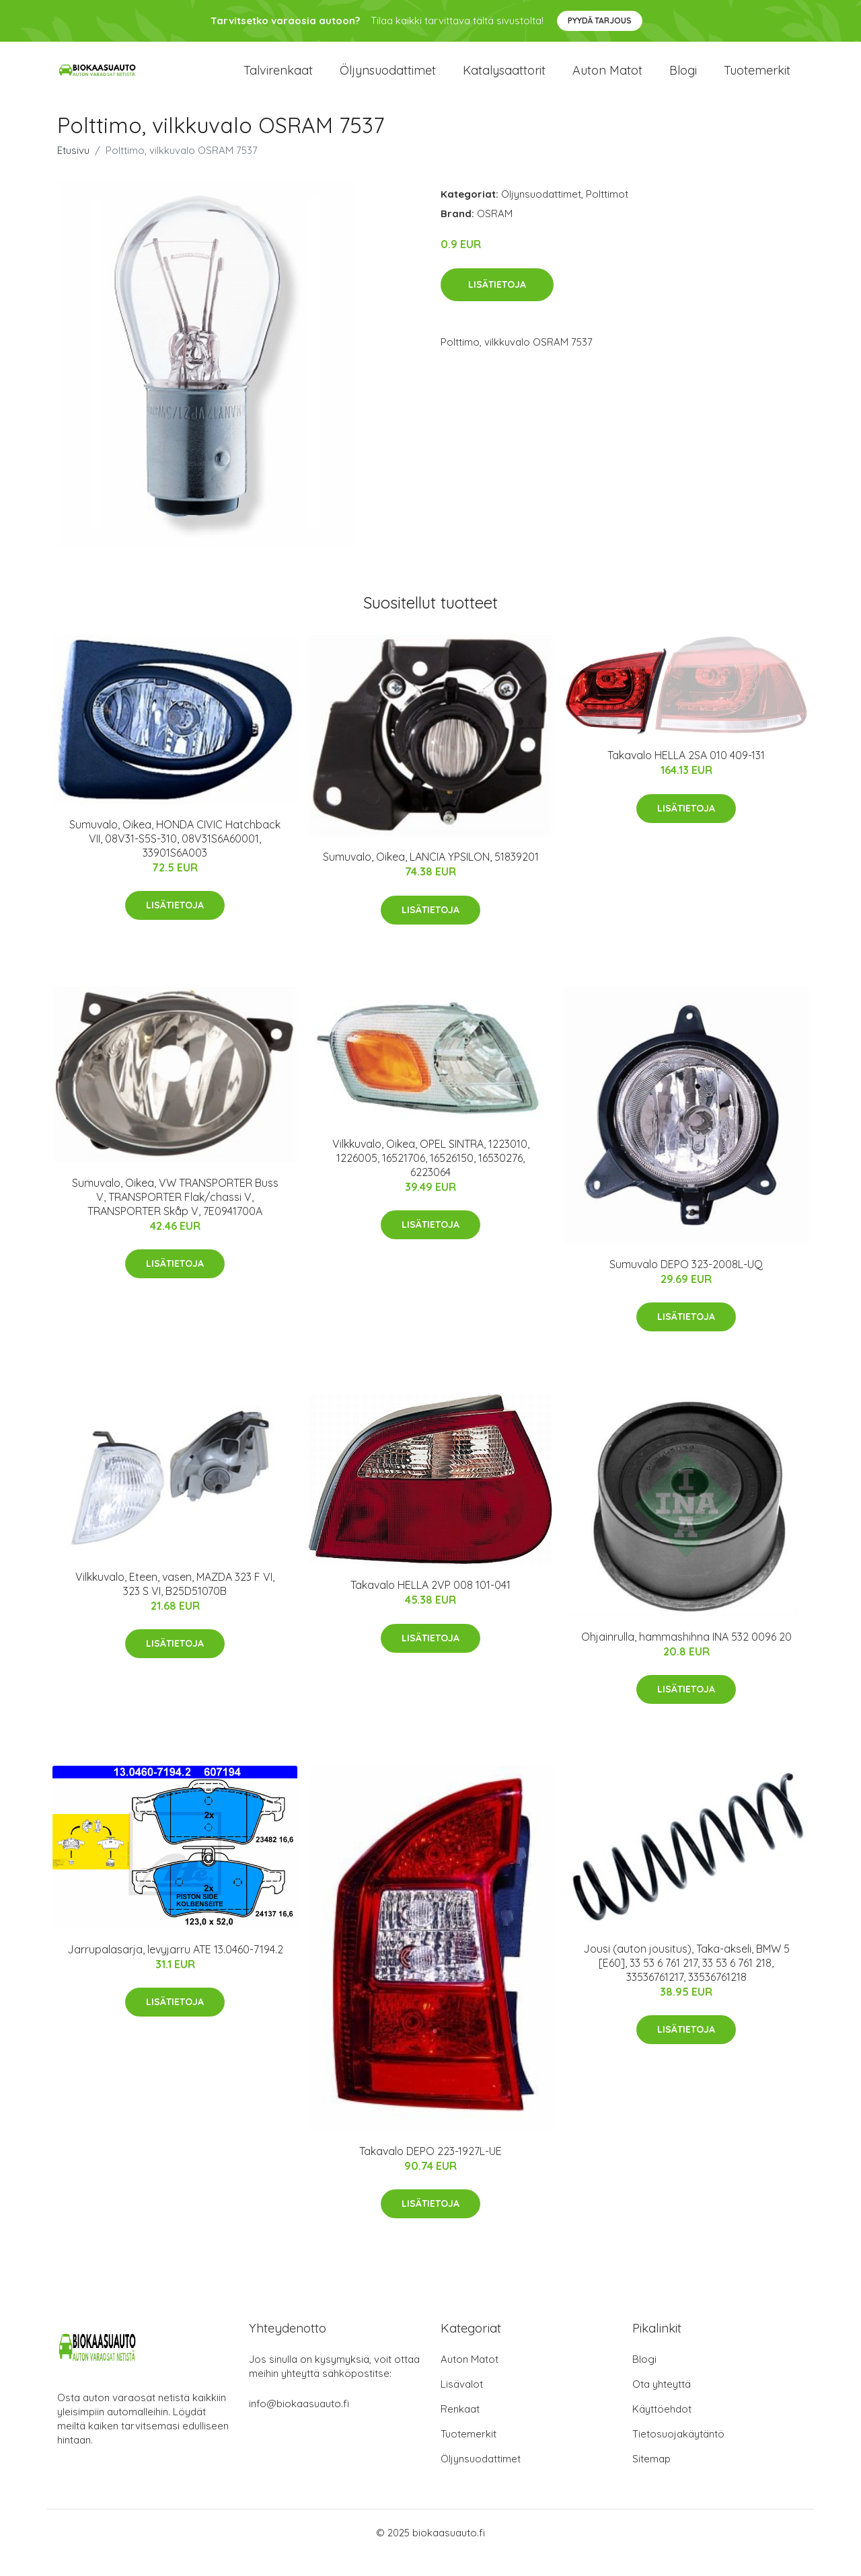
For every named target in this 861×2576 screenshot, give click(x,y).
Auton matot (607, 80)
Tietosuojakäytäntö (678, 2454)
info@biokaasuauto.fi (299, 2423)
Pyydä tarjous (600, 20)
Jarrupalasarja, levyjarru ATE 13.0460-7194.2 (175, 1969)
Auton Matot (469, 2379)
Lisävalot (462, 2404)
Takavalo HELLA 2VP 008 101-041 (430, 1605)
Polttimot (607, 214)
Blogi (683, 80)
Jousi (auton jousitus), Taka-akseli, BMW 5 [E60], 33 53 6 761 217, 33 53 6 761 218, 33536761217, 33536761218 (686, 1983)
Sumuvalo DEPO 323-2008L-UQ (686, 1284)
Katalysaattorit (504, 80)
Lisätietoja (497, 305)
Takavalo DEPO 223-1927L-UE (430, 2171)
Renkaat (460, 2429)
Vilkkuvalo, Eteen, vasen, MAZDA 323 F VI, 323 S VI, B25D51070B (174, 1604)
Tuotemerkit (757, 80)
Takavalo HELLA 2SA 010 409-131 (686, 775)
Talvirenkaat (278, 80)
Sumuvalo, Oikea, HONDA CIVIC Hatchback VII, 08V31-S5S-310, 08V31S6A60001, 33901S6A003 (174, 859)
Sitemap (651, 2478)
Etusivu (73, 170)
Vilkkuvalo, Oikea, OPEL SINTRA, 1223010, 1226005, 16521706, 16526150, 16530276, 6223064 (430, 1178)
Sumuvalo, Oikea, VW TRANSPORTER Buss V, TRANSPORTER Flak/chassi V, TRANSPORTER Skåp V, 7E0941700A (175, 1217)
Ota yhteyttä (661, 2404)
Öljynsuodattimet (388, 80)
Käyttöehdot (661, 2429)
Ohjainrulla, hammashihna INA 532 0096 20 (686, 1657)
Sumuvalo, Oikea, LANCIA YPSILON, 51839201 (431, 877)
